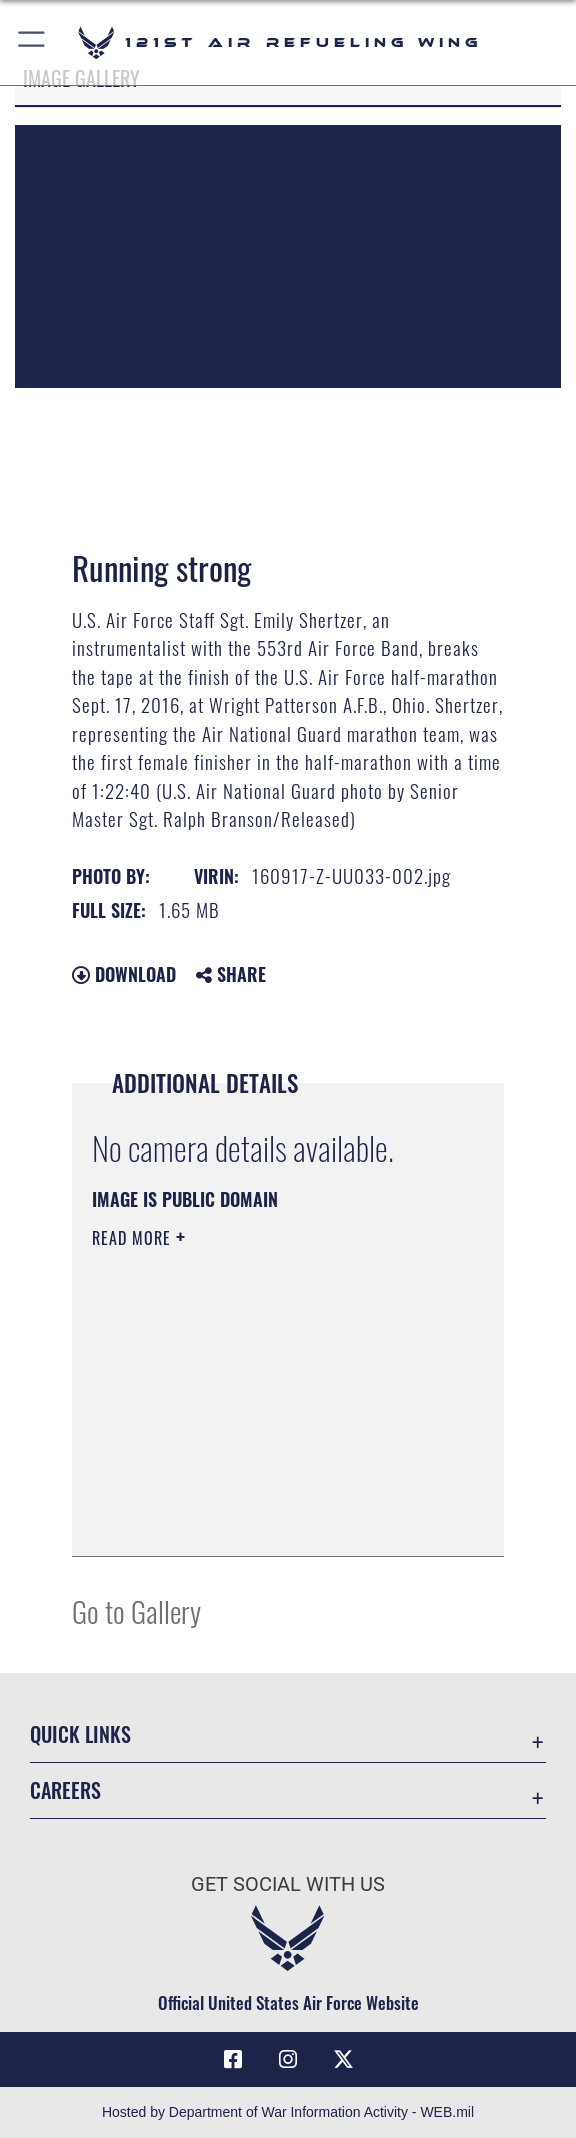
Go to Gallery (136, 1610)
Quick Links (80, 1734)
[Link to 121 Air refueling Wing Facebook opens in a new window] (233, 2060)
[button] (32, 42)
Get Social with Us (288, 1884)
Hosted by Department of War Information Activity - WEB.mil (288, 2112)
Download (124, 974)
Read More (134, 1238)
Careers (65, 1790)
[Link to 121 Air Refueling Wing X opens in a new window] (343, 2060)
